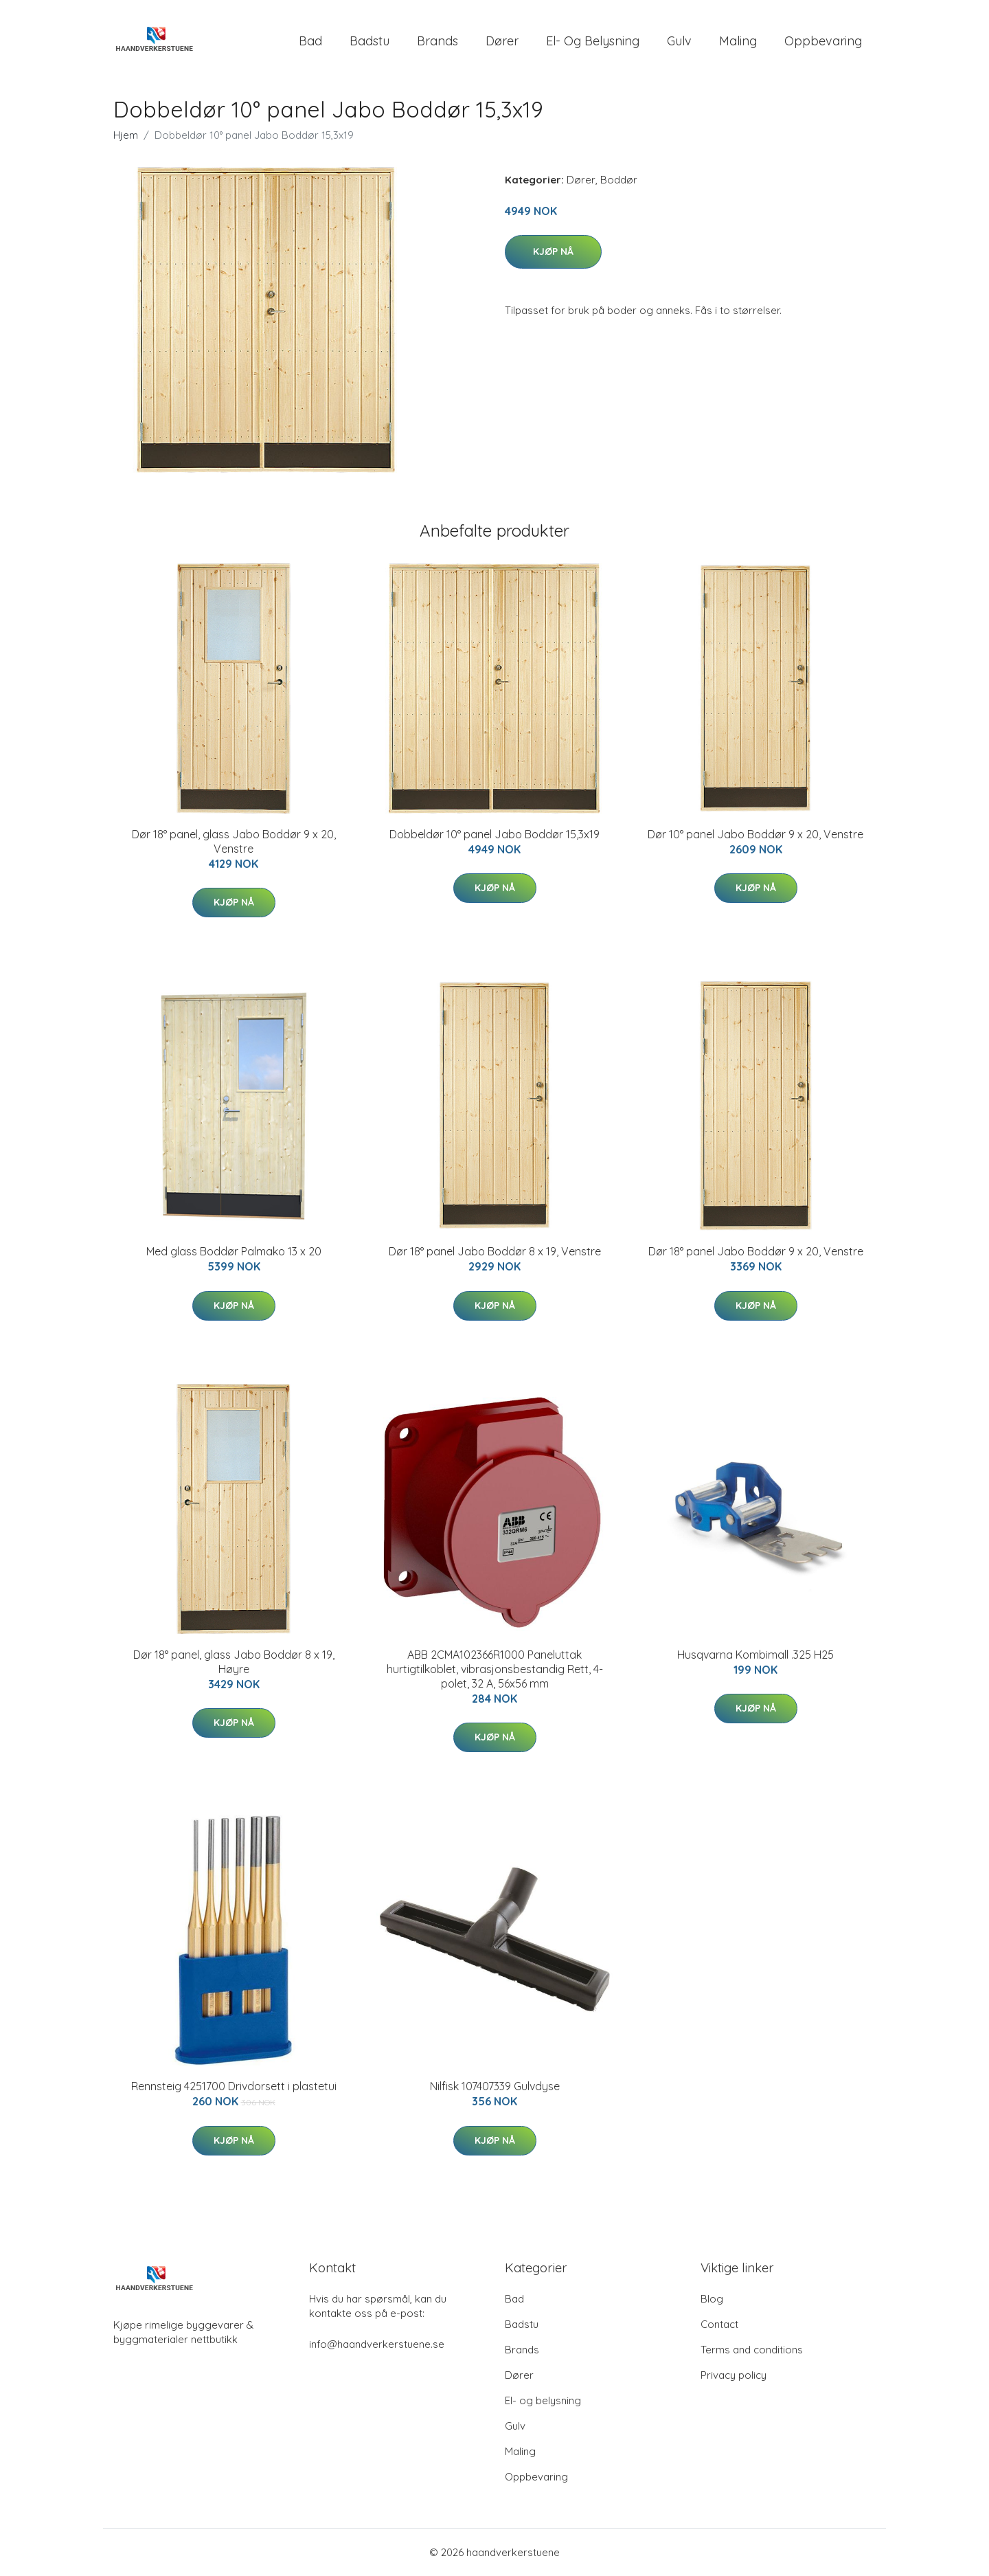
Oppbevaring (823, 41)
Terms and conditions (752, 2349)
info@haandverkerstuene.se (376, 2344)
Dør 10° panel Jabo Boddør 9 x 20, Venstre (755, 834)
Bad (310, 41)
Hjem (125, 135)
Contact (719, 2324)
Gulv (679, 41)
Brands (437, 41)
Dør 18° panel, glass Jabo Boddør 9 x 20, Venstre (234, 841)
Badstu (369, 41)
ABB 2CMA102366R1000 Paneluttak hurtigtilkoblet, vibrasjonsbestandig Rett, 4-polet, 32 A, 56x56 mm (495, 1669)
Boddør (618, 179)
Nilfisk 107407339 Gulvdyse (495, 2086)
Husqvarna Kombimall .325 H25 (755, 1654)
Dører (502, 41)
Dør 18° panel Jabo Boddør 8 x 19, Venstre (495, 1251)
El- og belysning (592, 41)
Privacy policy (733, 2375)
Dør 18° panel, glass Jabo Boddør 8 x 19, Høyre (233, 1662)
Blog (712, 2298)
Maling (738, 41)
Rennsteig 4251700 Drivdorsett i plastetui (234, 2086)
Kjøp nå (553, 251)
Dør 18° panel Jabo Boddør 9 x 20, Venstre (755, 1251)
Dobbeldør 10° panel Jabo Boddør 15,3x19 (494, 834)
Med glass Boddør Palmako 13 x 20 (233, 1251)
